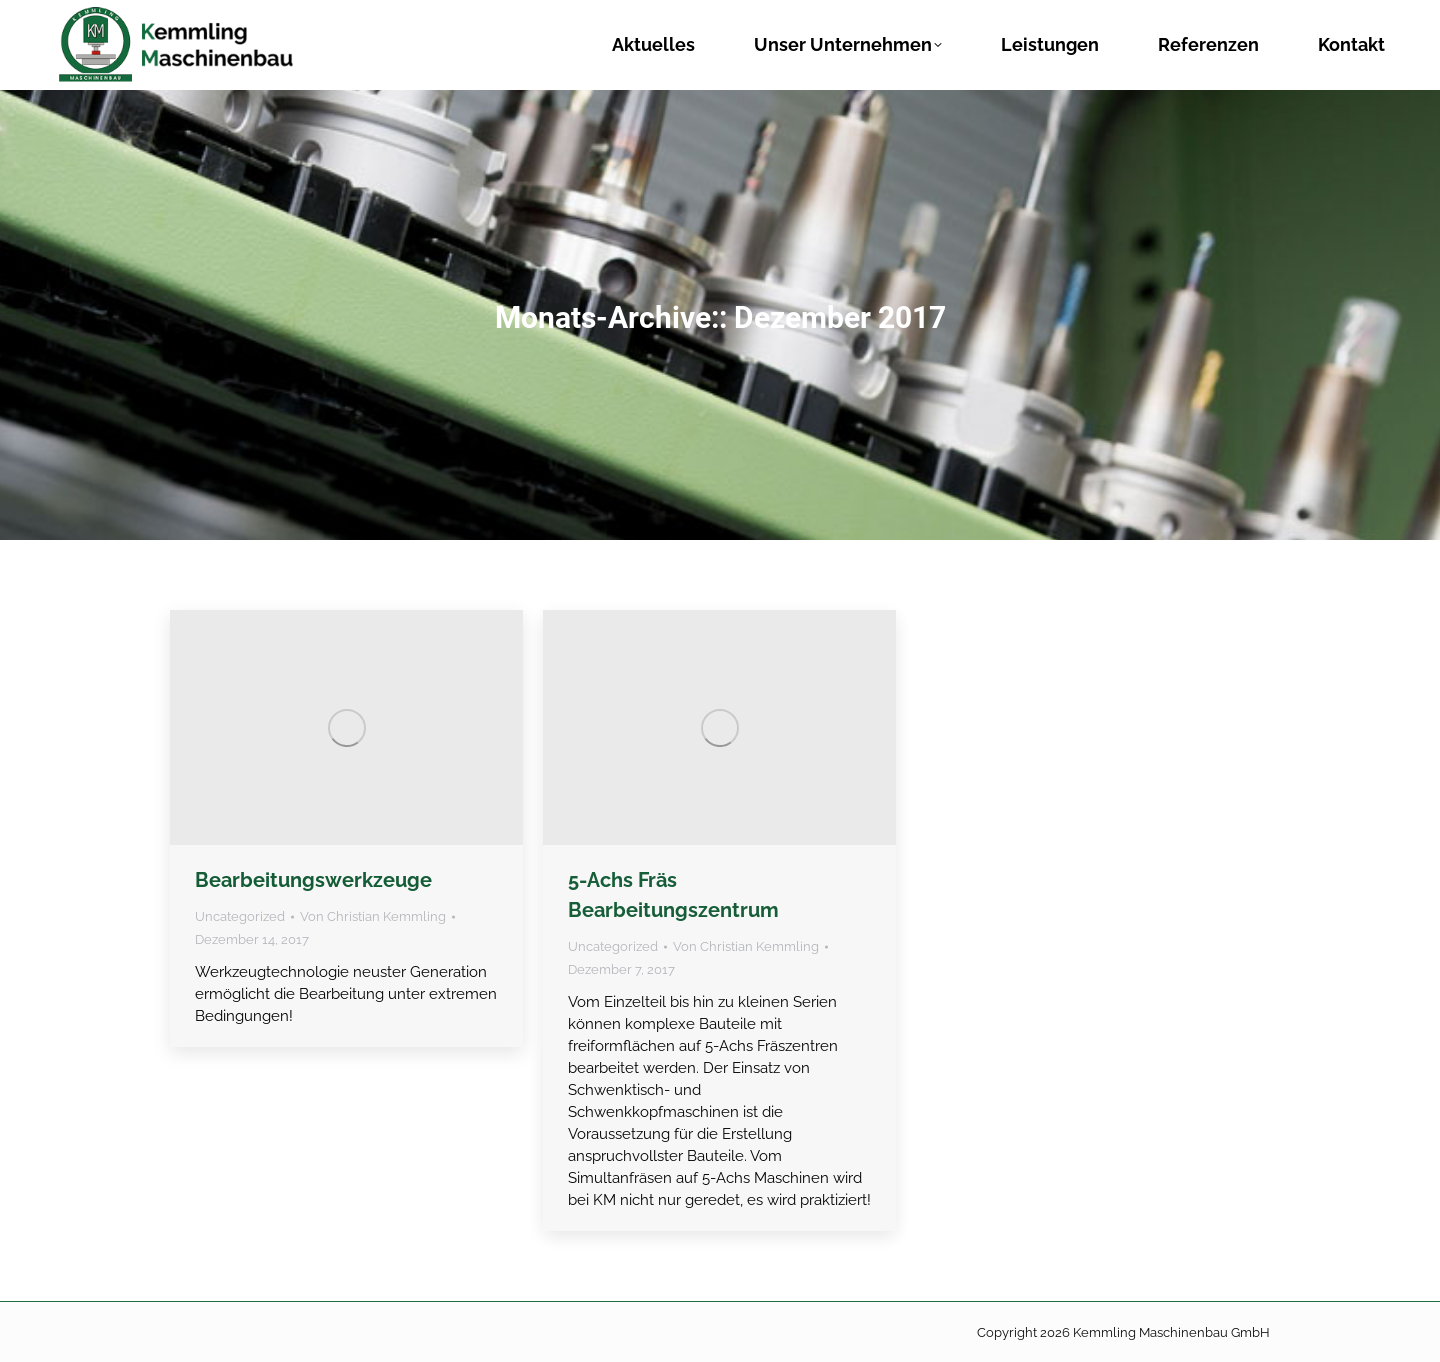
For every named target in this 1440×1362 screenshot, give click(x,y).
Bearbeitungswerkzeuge (313, 880)
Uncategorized (240, 916)
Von (373, 916)
